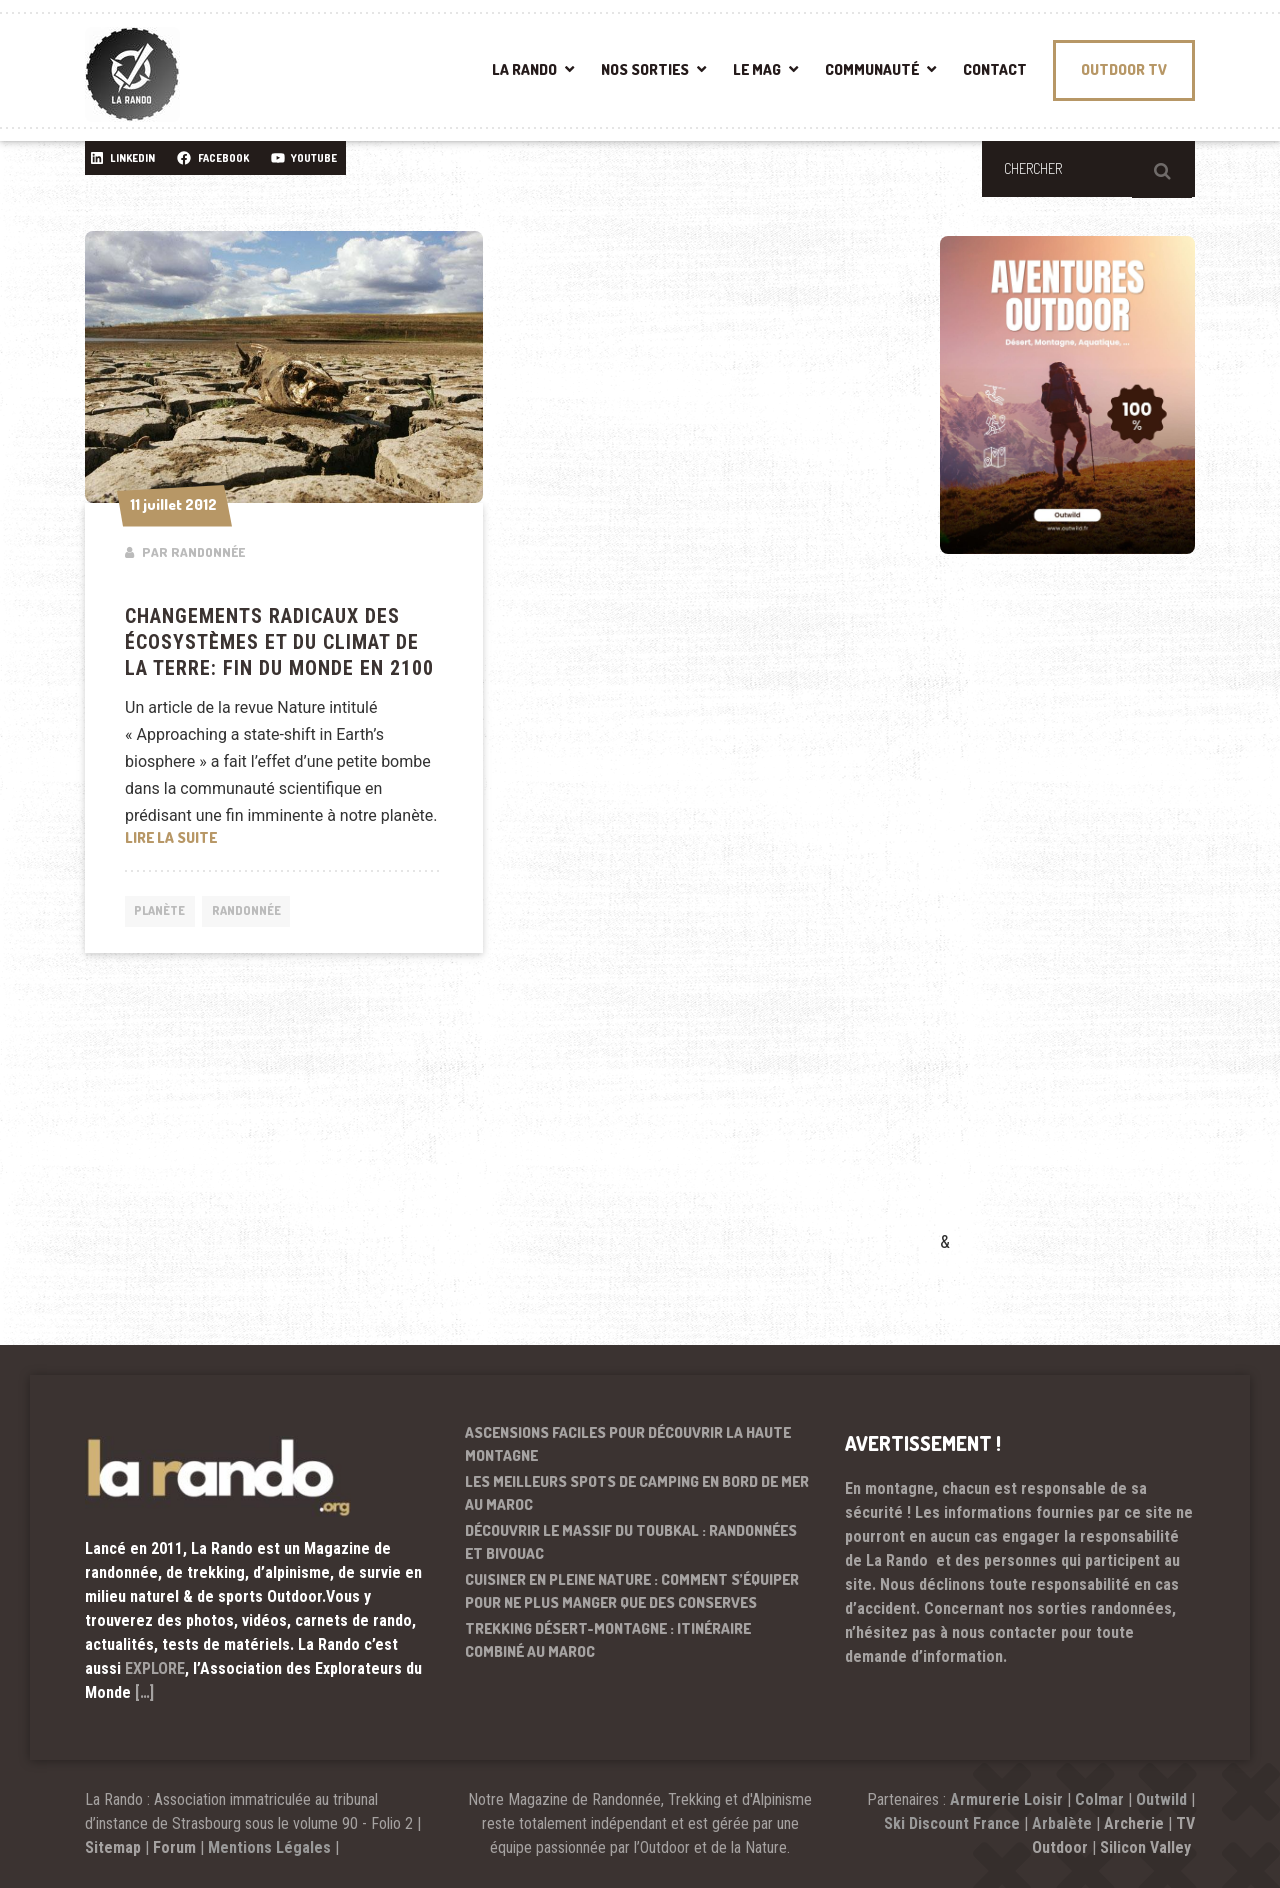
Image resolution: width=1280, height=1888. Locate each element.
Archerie (1134, 1823)
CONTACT (995, 69)
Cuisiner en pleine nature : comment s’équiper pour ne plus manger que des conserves (632, 1591)
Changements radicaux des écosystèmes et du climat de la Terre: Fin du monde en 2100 (279, 642)
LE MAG (757, 69)
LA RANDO (524, 69)
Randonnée (256, 913)
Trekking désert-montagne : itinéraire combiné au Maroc (608, 1640)
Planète (163, 913)
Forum (174, 1847)
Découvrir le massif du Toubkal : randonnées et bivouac (631, 1542)
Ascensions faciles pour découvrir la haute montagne (628, 1444)
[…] (144, 1692)
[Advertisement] (1090, 921)
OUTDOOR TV (1124, 69)
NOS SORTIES (645, 69)
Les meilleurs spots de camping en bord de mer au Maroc (637, 1493)
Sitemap (113, 1847)
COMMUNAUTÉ (872, 69)
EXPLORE (155, 1668)
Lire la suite (284, 836)
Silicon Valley (1147, 1847)
